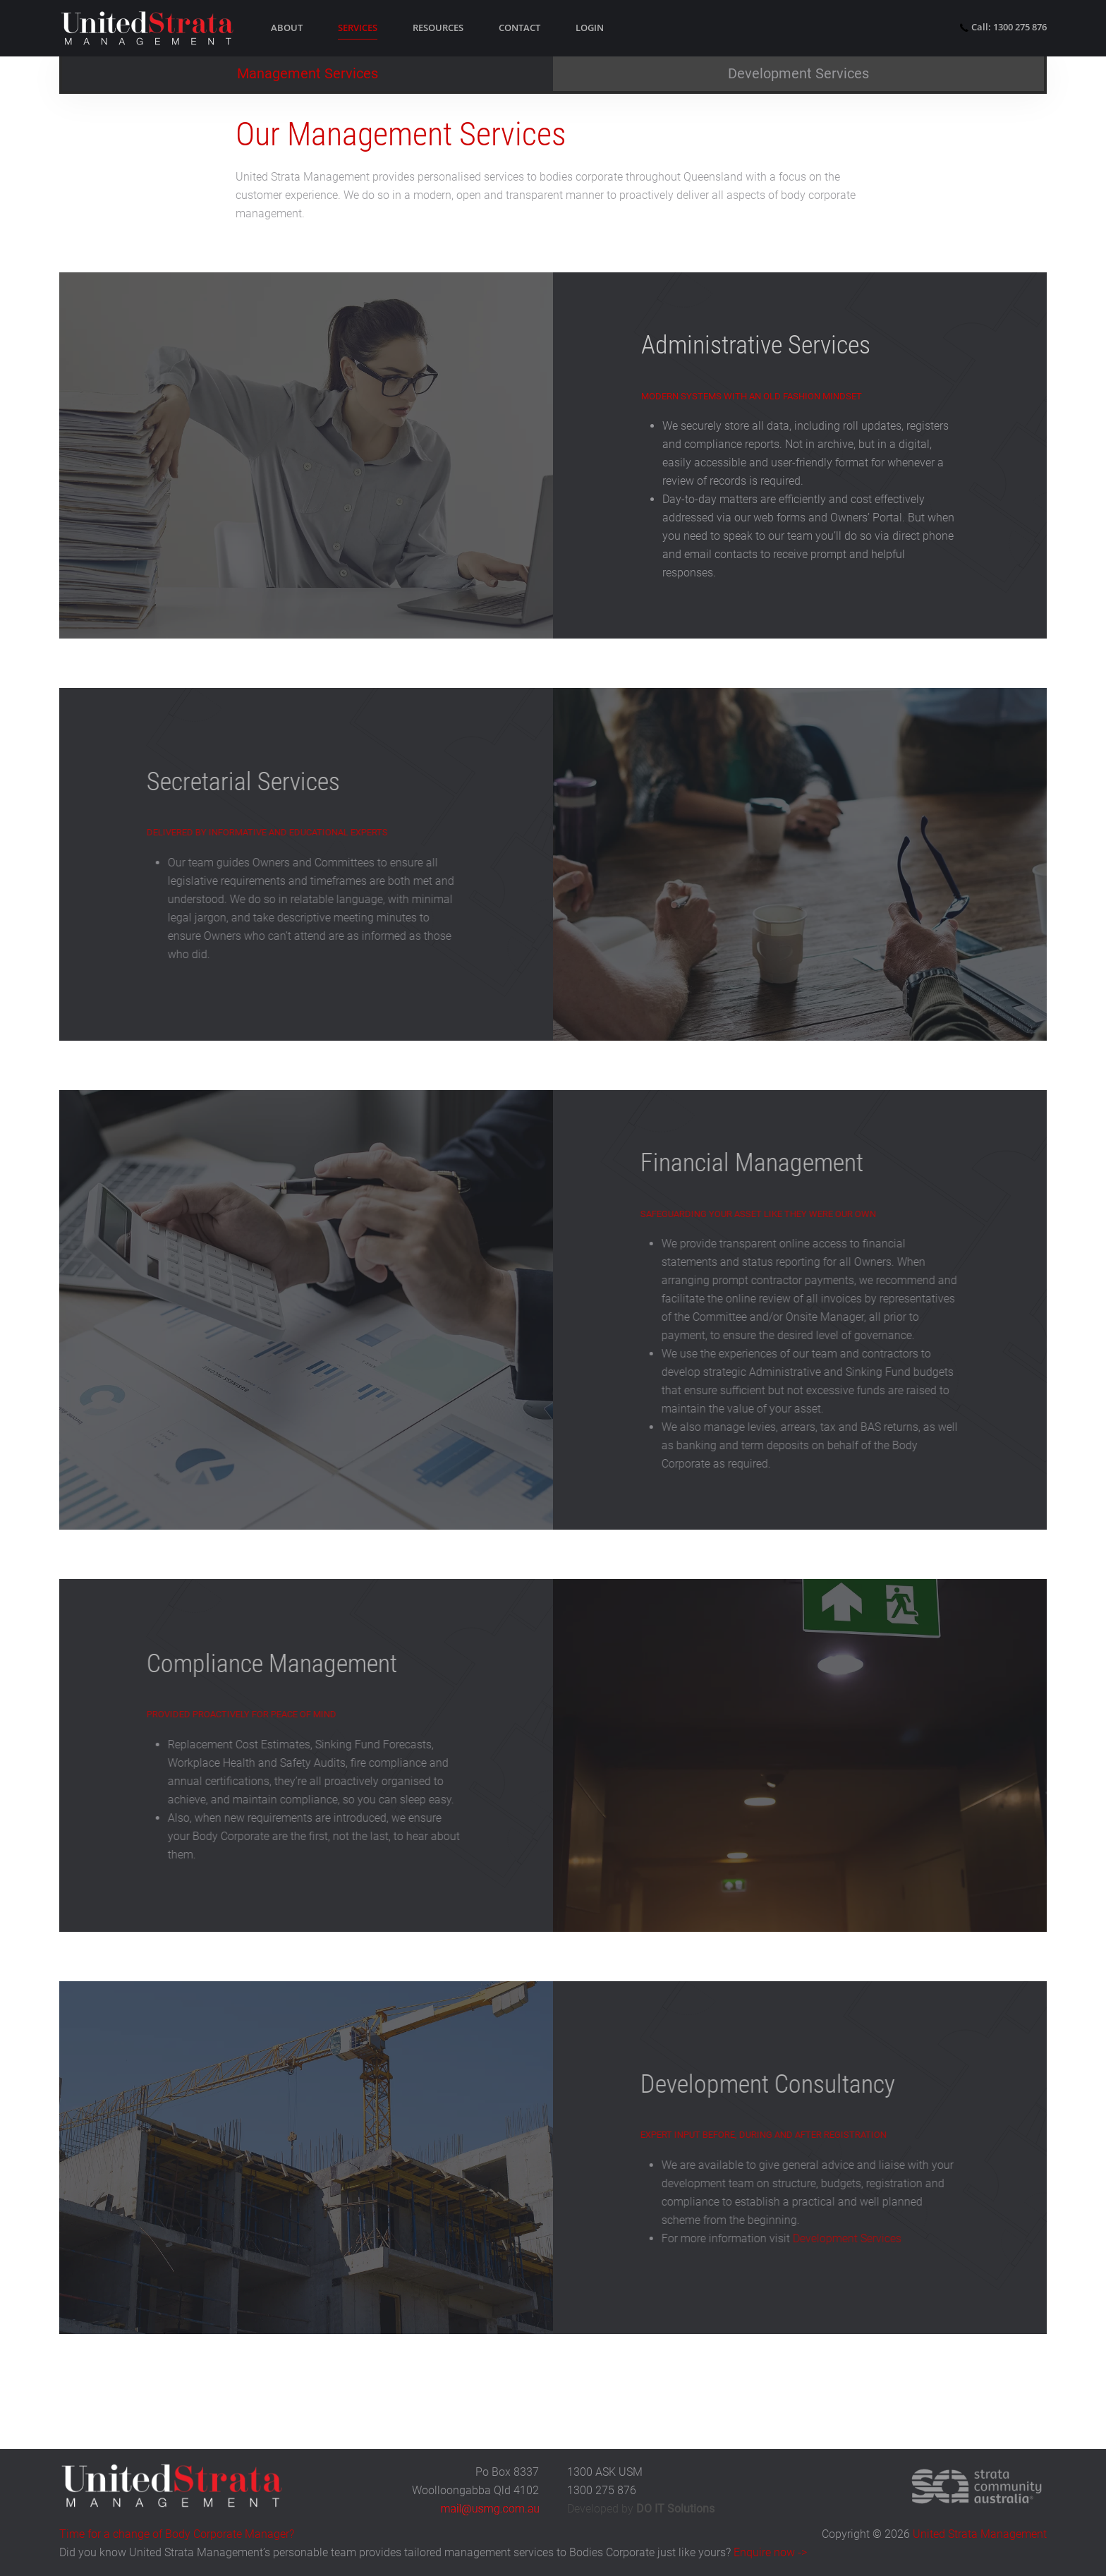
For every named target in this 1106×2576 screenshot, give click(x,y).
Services (357, 27)
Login (590, 27)
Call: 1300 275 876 (1003, 26)
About (287, 27)
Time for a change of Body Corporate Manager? (176, 2534)
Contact (519, 27)
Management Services (307, 73)
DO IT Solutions (675, 2508)
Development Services (798, 73)
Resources (438, 27)
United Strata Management (980, 2534)
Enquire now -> (770, 2552)
